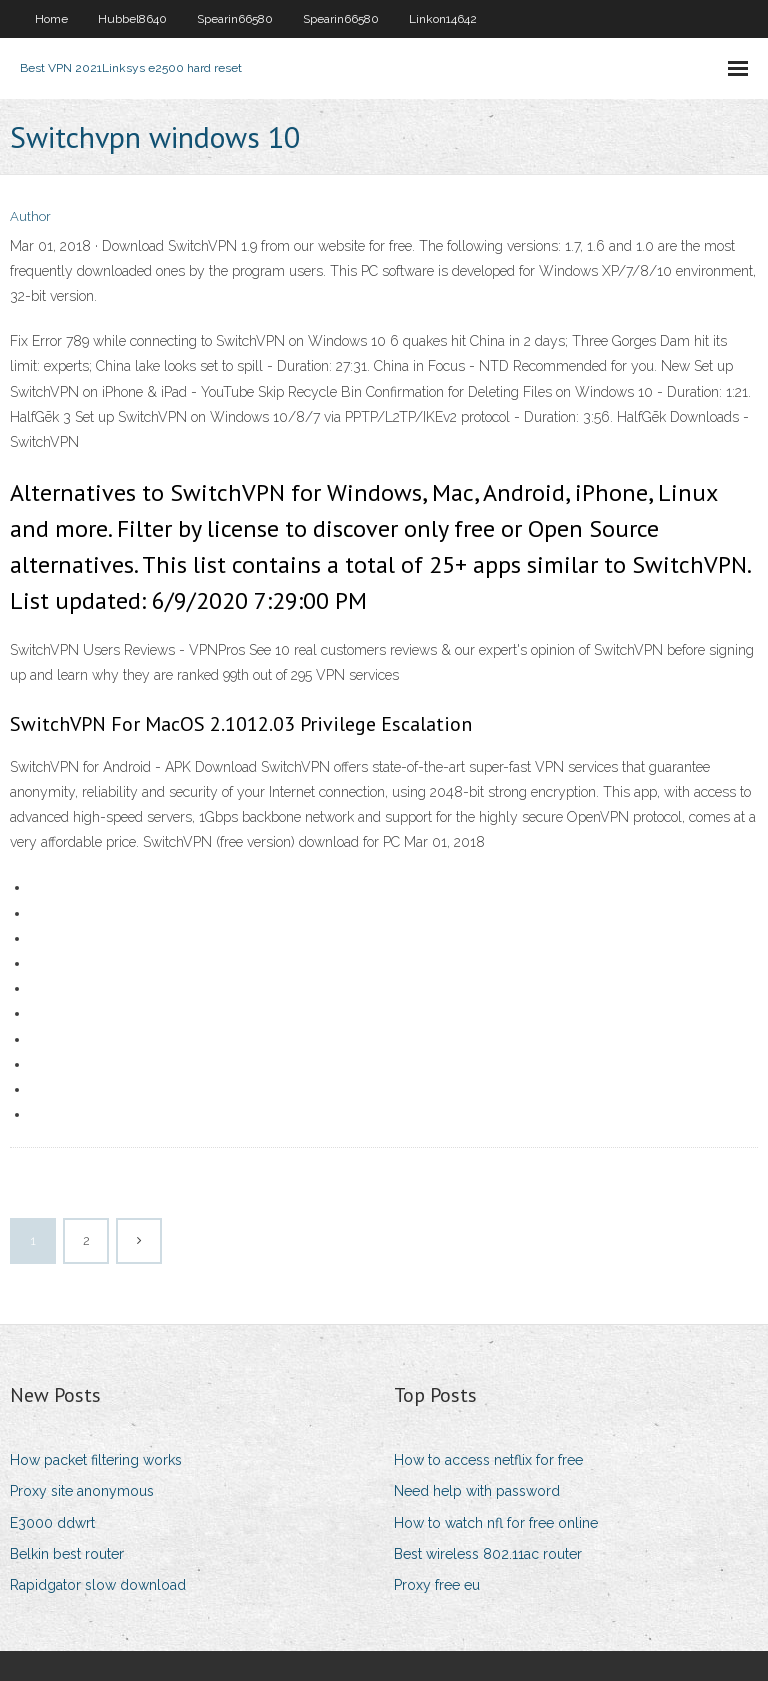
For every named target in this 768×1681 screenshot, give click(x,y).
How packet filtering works (96, 1460)
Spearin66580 (235, 19)
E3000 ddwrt (52, 1523)
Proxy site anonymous (82, 1491)
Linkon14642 (443, 19)
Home (51, 19)
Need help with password (477, 1491)
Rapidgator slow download (98, 1585)
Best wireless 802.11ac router (488, 1554)
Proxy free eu (437, 1585)
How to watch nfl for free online (496, 1523)
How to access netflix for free (488, 1460)
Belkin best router (67, 1554)
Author (30, 216)
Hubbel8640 (132, 19)
